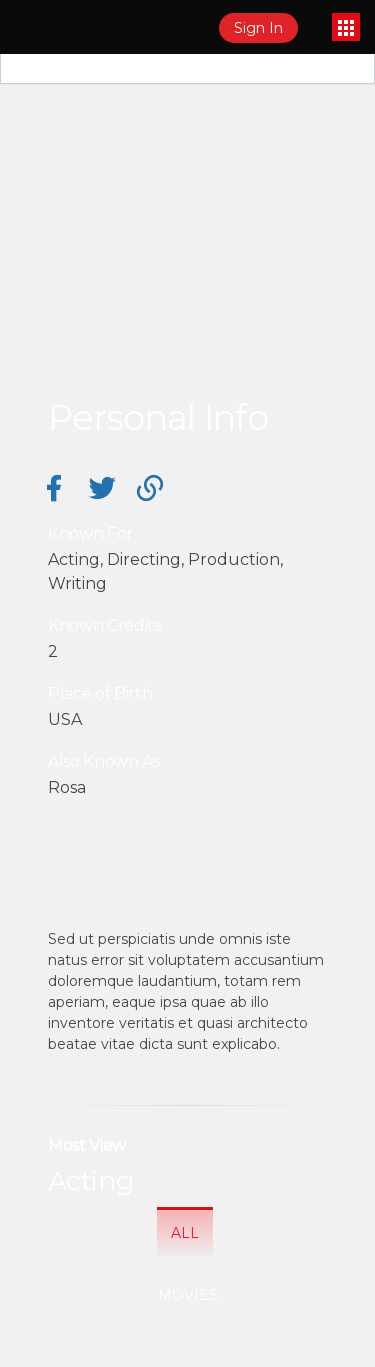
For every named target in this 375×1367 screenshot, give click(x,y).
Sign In (258, 28)
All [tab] (185, 1233)
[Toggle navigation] (346, 27)
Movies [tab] (188, 1295)
